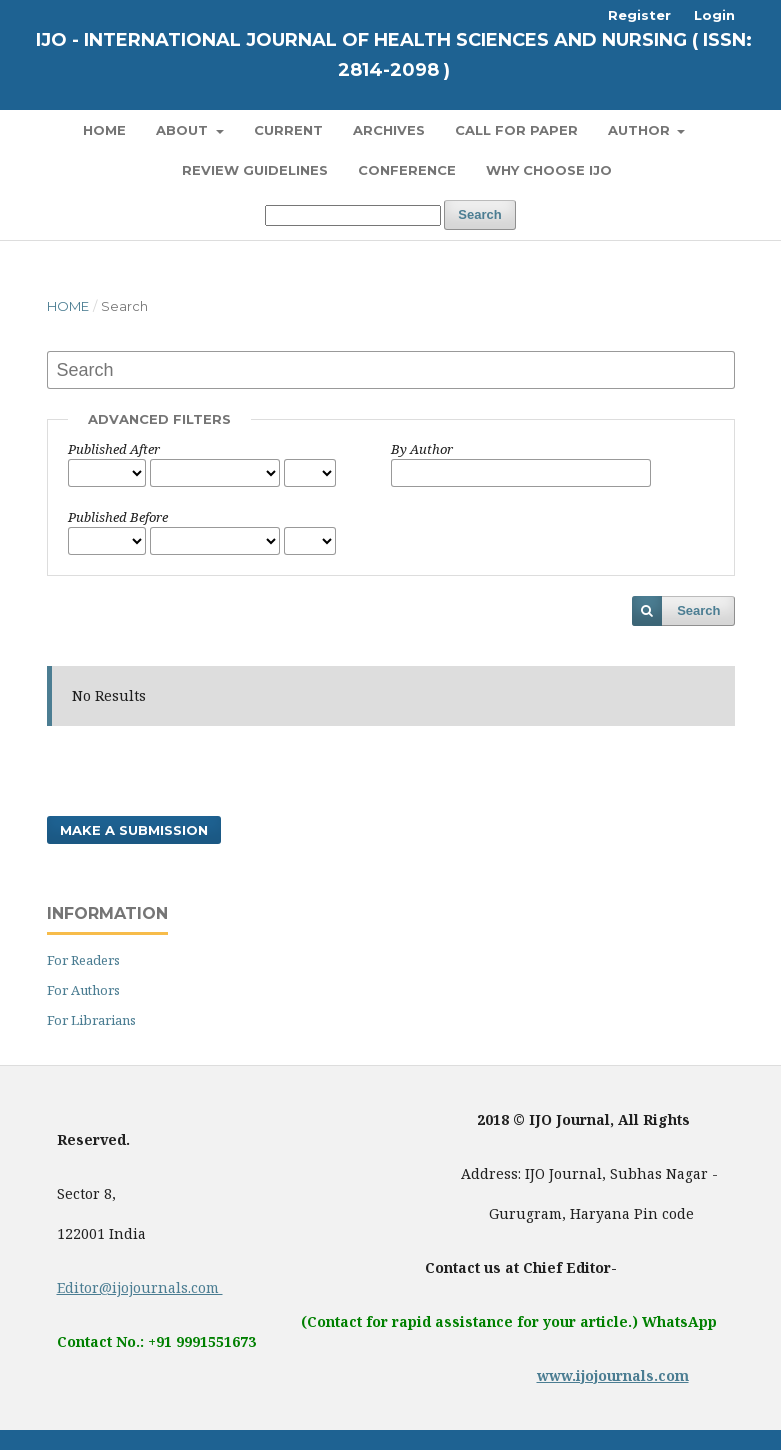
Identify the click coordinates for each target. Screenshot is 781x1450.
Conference (407, 170)
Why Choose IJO (549, 170)
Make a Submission (134, 830)
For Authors (83, 990)
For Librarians (91, 1020)
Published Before (118, 517)
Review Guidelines (255, 170)
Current (288, 130)
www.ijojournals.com (613, 1375)
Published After (114, 449)
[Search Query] (353, 215)
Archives (389, 130)
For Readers (83, 960)
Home (104, 130)
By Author (422, 449)
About (184, 130)
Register (639, 15)
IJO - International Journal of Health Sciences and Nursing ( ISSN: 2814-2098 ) (394, 55)
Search (479, 214)
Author (641, 130)
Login (714, 15)
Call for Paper (516, 130)
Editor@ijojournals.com (140, 1287)
